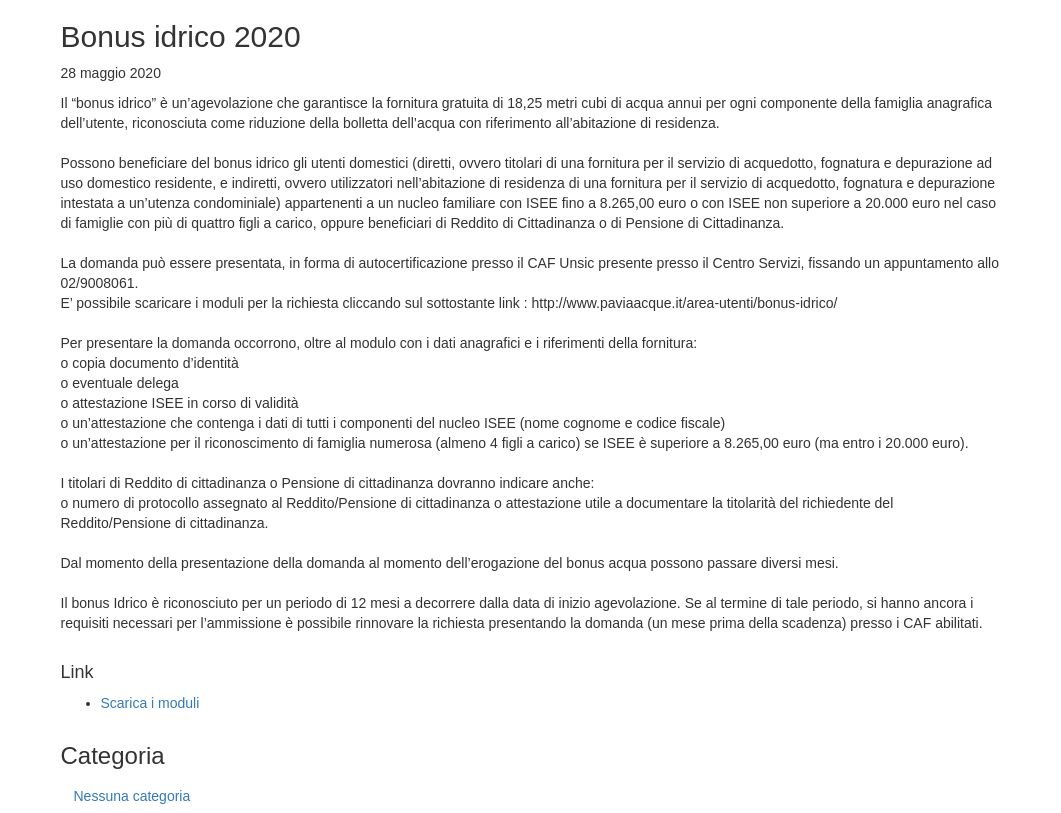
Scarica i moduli (150, 703)
